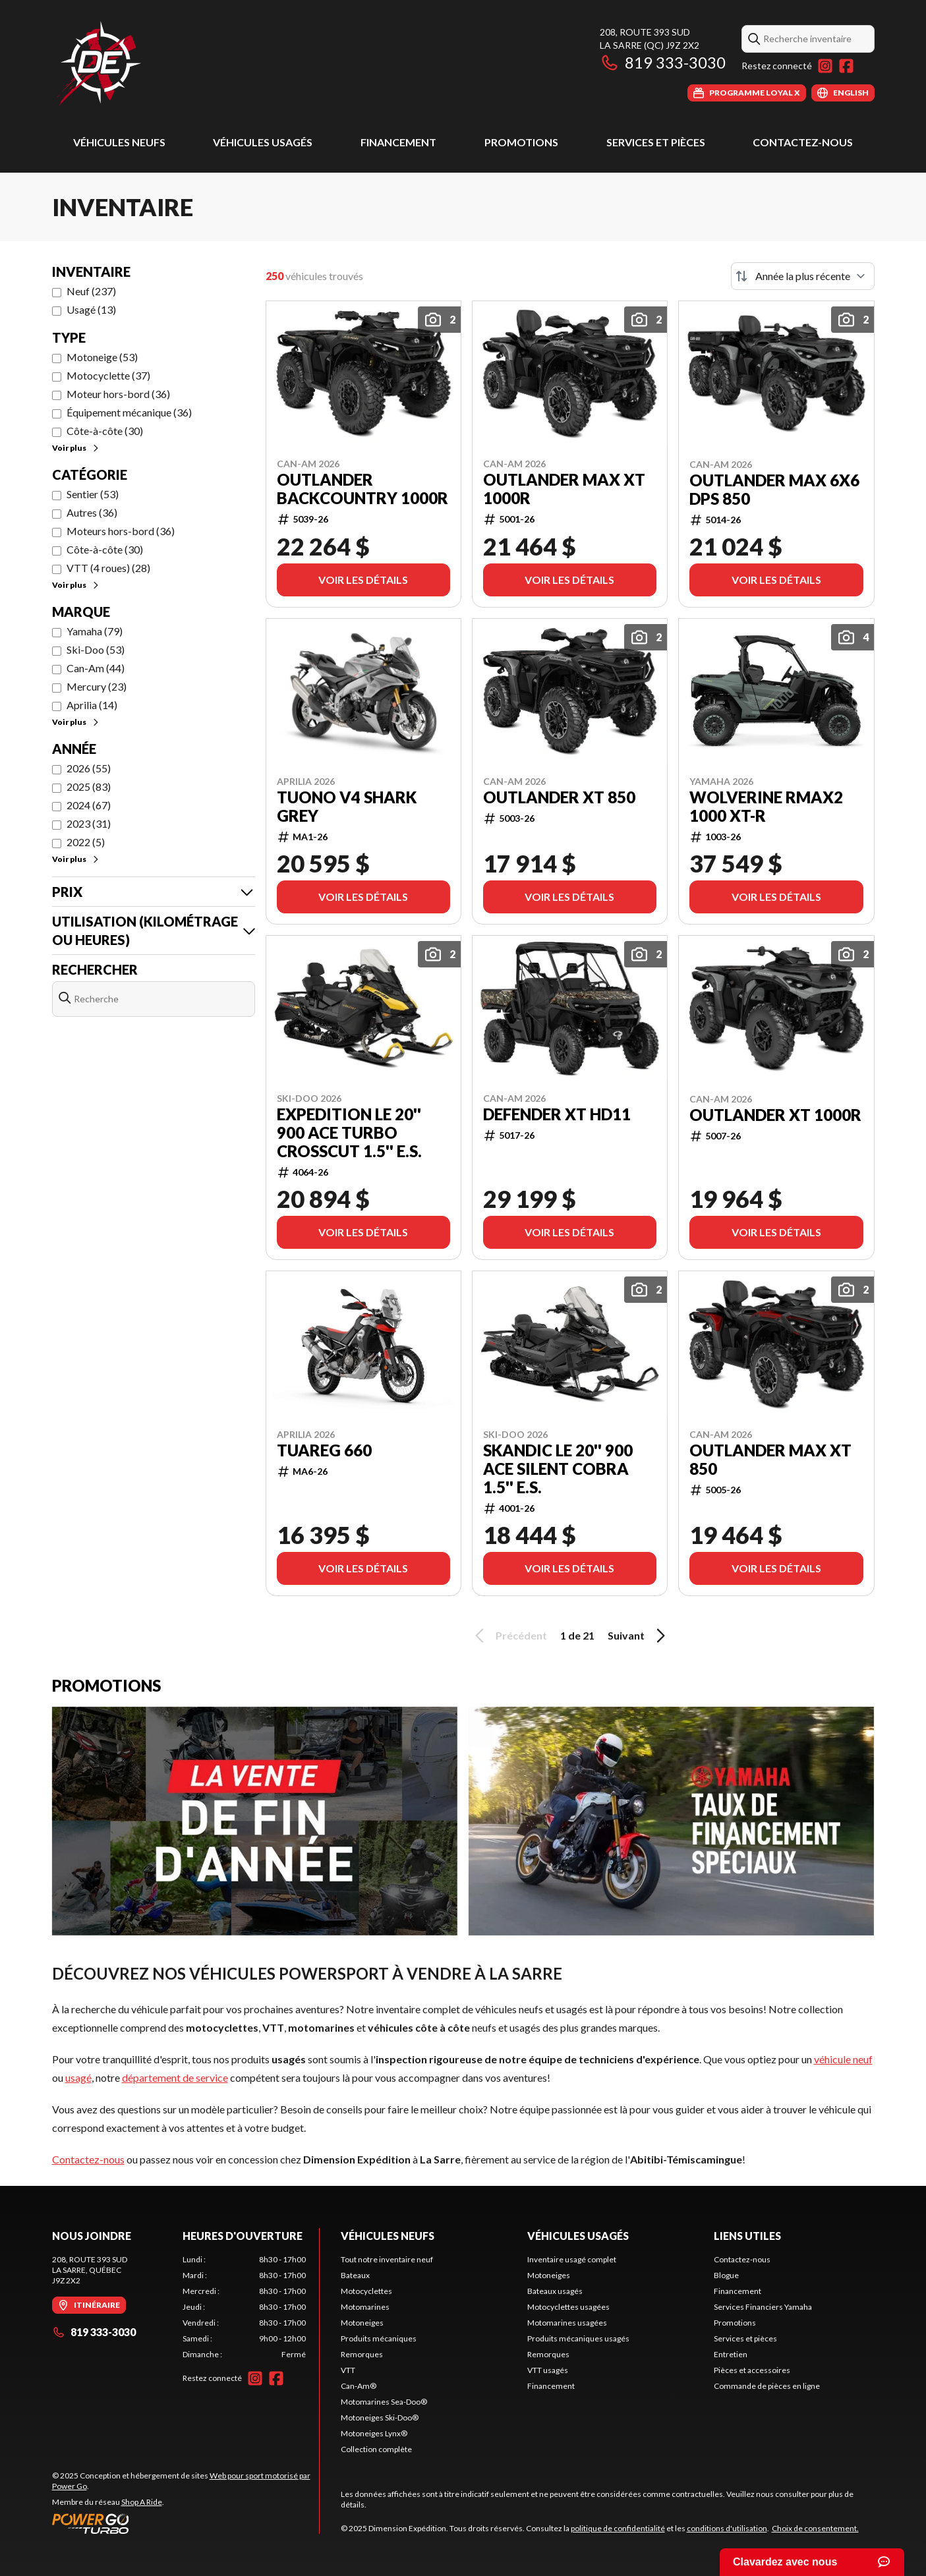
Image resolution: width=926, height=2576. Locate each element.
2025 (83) (89, 786)
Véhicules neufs (119, 142)
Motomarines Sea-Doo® (384, 2402)
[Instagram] (825, 66)
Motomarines (365, 2307)
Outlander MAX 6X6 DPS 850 (774, 489)
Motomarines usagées (567, 2323)
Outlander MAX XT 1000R (564, 489)
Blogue (726, 2275)
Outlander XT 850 (559, 797)
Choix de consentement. (815, 2528)
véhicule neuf (843, 2059)
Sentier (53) (93, 494)
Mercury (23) (97, 686)
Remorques (362, 2354)
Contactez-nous (803, 142)
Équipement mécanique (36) (129, 412)
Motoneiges (362, 2323)
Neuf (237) (91, 291)
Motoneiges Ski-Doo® (380, 2417)
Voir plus (76, 448)
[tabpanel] (244, 2307)
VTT (348, 2370)
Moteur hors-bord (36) (118, 393)
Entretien (730, 2354)
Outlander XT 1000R (775, 1115)
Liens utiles (747, 2235)
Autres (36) (92, 512)
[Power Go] (185, 2523)
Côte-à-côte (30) (105, 430)
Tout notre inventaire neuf (387, 2259)
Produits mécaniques (379, 2338)
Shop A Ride (141, 2502)
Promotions (521, 142)
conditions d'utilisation (727, 2528)
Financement (398, 142)
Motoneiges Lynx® (374, 2433)
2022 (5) (86, 842)
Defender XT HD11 (557, 1114)
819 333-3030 (663, 62)
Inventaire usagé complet (571, 2259)
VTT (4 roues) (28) (108, 567)
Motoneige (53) (102, 357)
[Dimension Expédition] (99, 63)
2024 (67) (89, 805)
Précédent (509, 1636)
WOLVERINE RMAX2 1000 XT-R (766, 806)
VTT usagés (547, 2370)
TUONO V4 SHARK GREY (347, 806)
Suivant (639, 1636)
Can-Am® (358, 2386)
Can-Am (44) (96, 668)
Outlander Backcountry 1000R (362, 489)
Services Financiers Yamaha (763, 2307)
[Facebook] (846, 66)
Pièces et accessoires (752, 2370)
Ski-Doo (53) (96, 649)
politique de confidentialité (618, 2528)
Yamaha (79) (95, 631)
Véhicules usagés (262, 142)
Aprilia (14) (92, 705)
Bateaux (355, 2275)
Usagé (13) (91, 309)
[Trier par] (803, 276)
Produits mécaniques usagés (578, 2338)
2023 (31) (89, 823)
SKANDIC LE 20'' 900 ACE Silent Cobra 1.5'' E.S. (558, 1469)
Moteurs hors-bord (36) (121, 531)
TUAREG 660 (324, 1450)
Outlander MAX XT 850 (770, 1459)
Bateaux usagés (555, 2291)
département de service (175, 2077)
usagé (78, 2077)
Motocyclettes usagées (568, 2307)
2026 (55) (89, 768)
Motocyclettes (366, 2291)
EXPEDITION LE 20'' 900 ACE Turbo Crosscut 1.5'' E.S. (349, 1132)
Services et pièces (655, 142)
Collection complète (376, 2449)
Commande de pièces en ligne (767, 2386)
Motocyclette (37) (108, 375)
